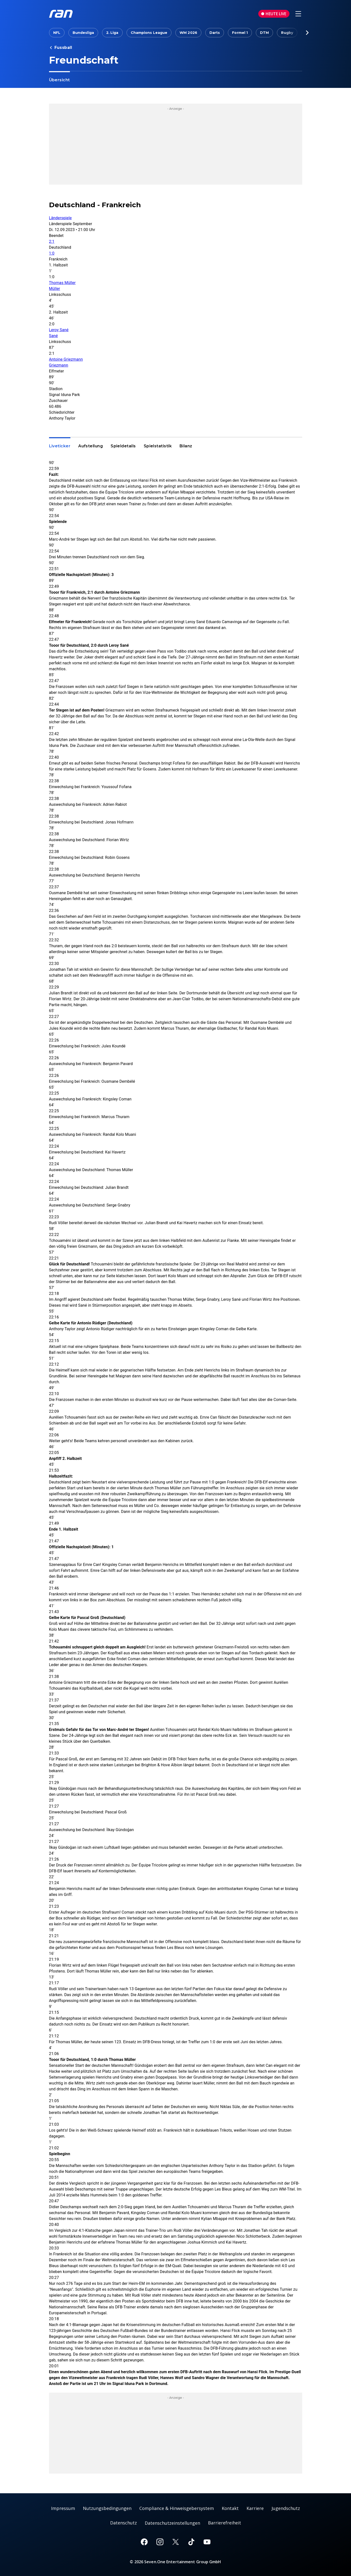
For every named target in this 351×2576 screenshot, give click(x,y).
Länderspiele (60, 218)
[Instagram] (160, 2542)
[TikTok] (191, 2542)
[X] (176, 2542)
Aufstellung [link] (90, 446)
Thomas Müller (62, 282)
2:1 (51, 241)
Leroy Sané (59, 330)
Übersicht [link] (59, 80)
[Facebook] (144, 2542)
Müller (54, 288)
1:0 (51, 253)
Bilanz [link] (186, 446)
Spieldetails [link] (123, 446)
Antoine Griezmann (66, 359)
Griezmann (58, 365)
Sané (53, 335)
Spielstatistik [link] (158, 446)
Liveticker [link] (60, 446)
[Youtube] (207, 2542)
